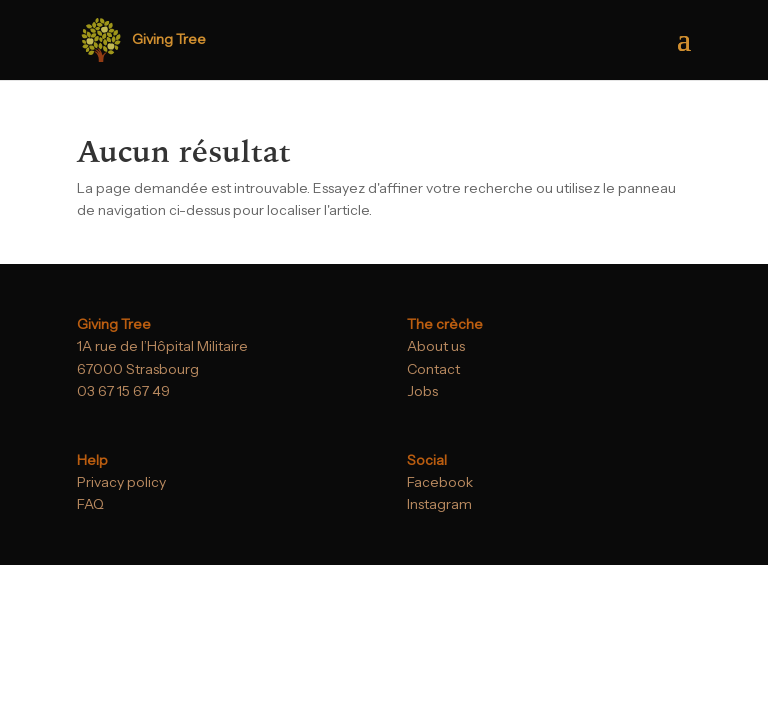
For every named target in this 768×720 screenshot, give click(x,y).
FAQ (90, 504)
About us (436, 346)
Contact (433, 369)
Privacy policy (121, 482)
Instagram (439, 504)
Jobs (422, 391)
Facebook (440, 482)
